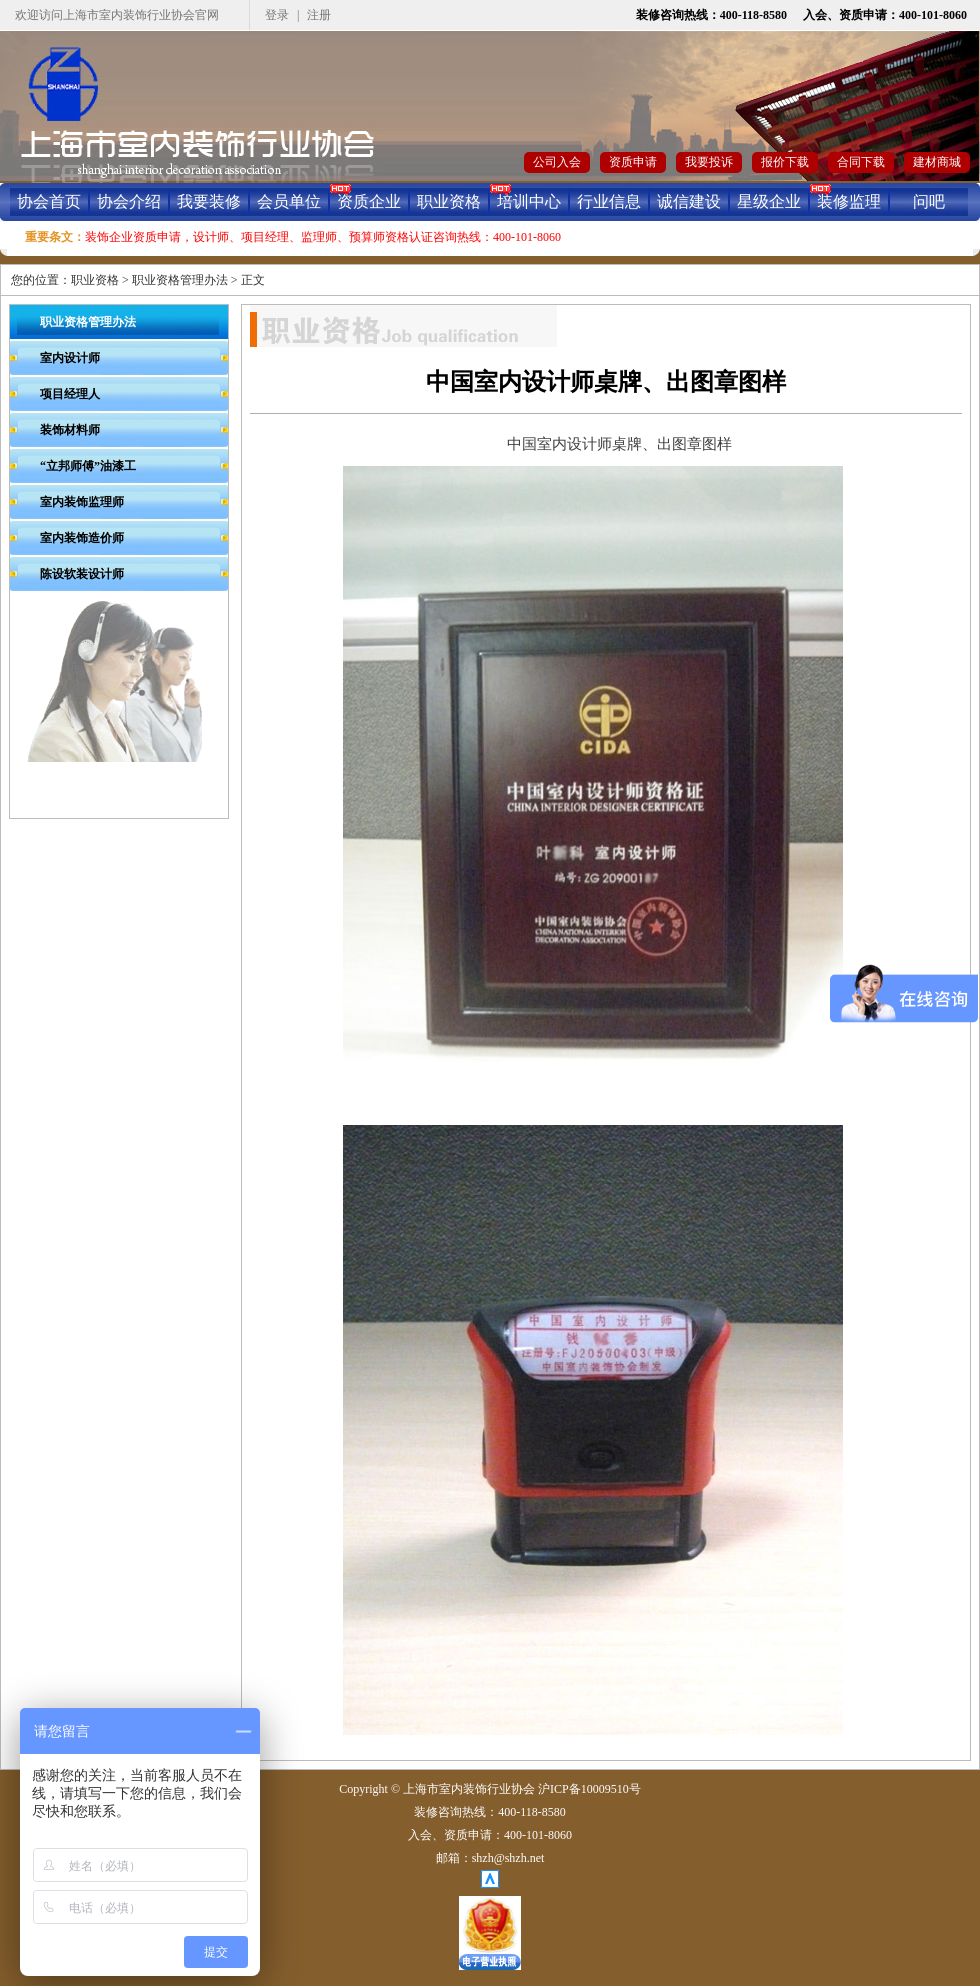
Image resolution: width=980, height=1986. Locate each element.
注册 (319, 15)
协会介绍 (129, 201)
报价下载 (785, 162)
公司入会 (557, 162)
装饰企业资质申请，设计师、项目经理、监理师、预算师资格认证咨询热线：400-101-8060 (323, 237)
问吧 (929, 201)
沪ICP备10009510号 (589, 1789)
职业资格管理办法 (180, 280)
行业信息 (609, 201)
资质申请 (633, 162)
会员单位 (289, 201)
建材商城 (937, 162)
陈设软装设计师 (82, 574)
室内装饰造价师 (82, 538)
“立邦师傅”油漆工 (88, 466)
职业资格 (449, 201)
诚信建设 (689, 201)
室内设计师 (70, 358)
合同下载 (861, 162)
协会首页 (49, 201)
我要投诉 (709, 162)
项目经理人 (70, 394)
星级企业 (769, 201)
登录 (277, 15)
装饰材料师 (70, 430)
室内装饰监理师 (82, 502)
